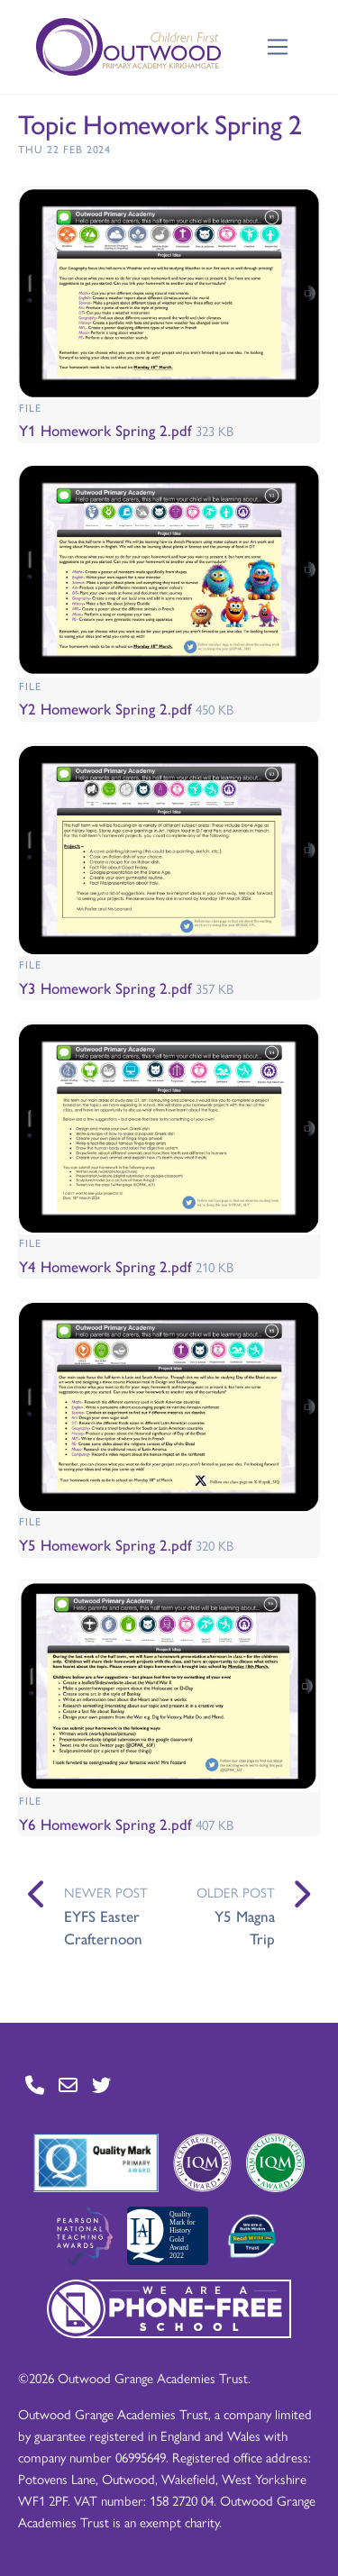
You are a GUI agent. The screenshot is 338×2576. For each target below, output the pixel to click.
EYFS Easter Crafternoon (103, 1927)
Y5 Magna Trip (245, 1927)
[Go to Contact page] (34, 2085)
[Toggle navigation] (278, 47)
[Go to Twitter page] (101, 2085)
